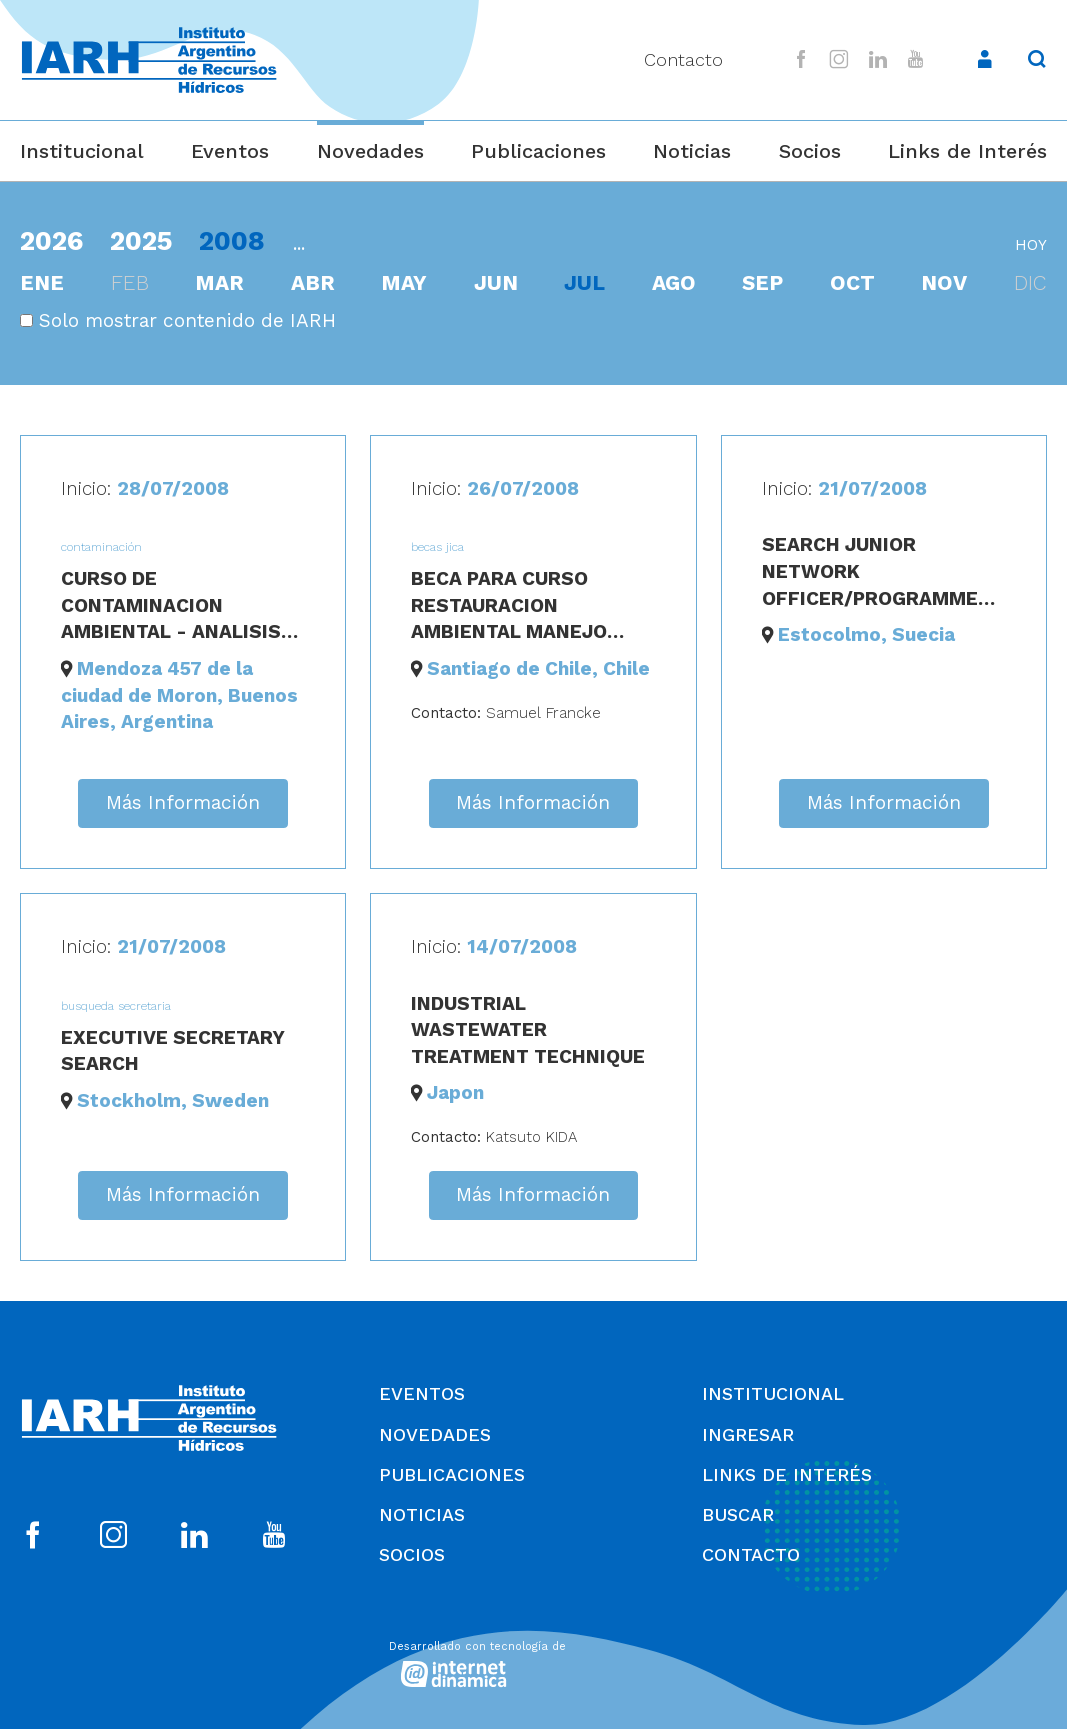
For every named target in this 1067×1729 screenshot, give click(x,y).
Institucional (82, 151)
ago (674, 283)
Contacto (683, 59)
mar (219, 283)
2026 (51, 240)
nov (944, 283)
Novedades (370, 151)
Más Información (183, 802)
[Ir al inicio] (149, 60)
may (404, 283)
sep (762, 283)
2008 (232, 240)
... (299, 243)
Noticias (692, 151)
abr (313, 283)
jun (496, 283)
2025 (141, 240)
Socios (810, 151)
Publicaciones (538, 151)
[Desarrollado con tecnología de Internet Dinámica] (534, 1660)
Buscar (738, 1514)
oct (852, 283)
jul (584, 283)
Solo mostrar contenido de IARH (178, 320)
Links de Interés (967, 151)
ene (42, 283)
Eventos (230, 151)
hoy (1031, 245)
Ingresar (748, 1434)
